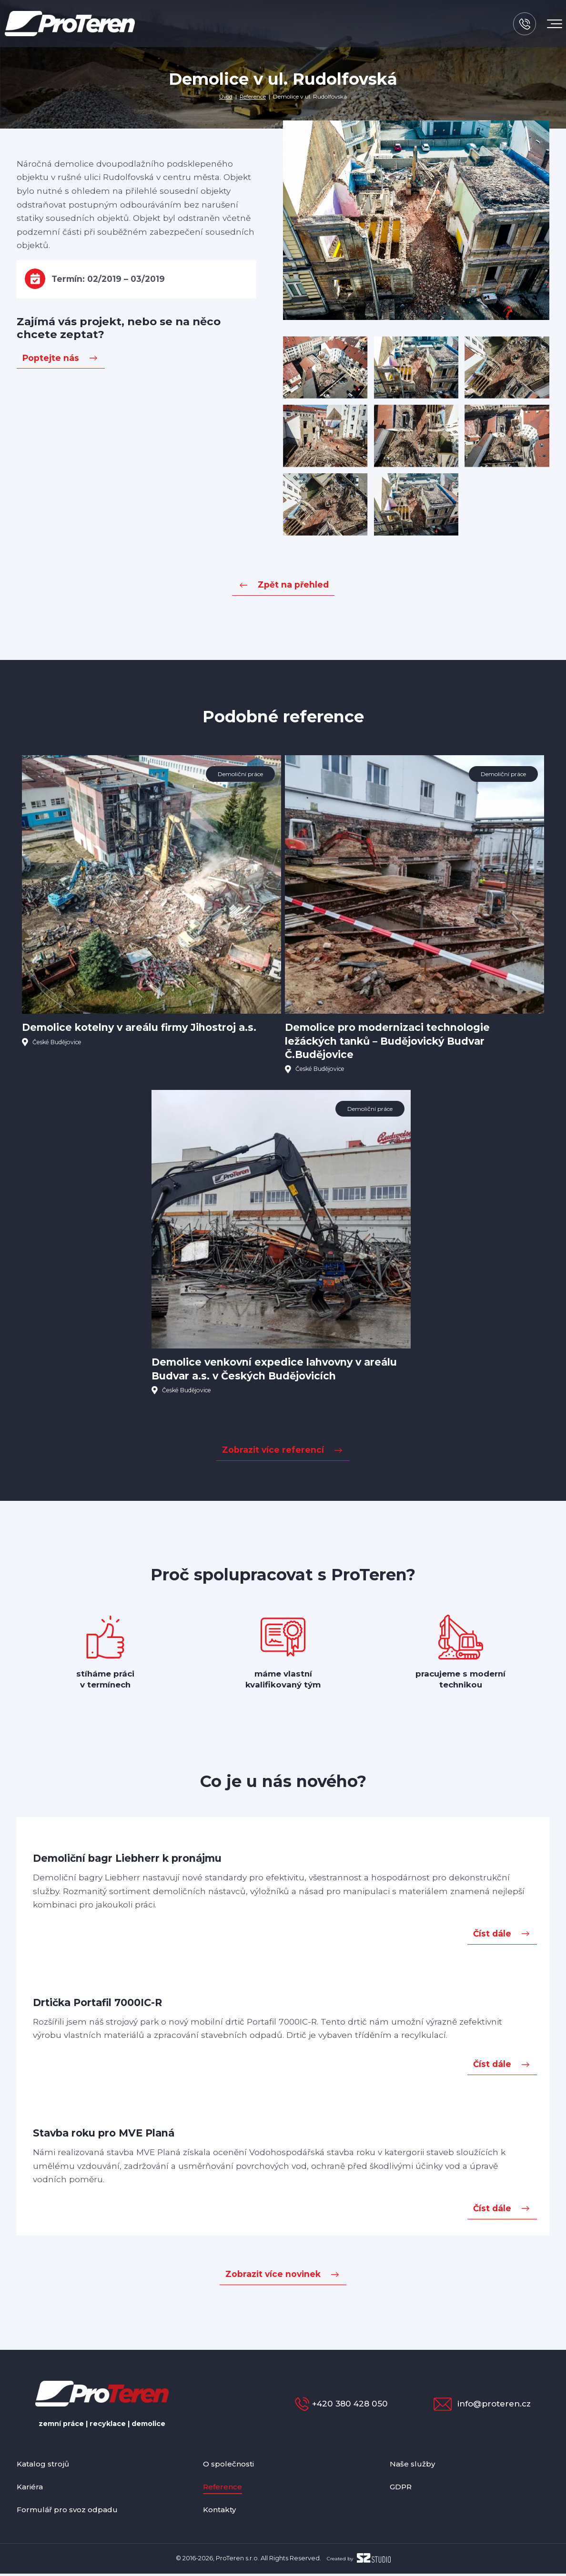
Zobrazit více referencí (273, 1453)
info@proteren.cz (490, 2406)
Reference (253, 96)
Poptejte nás (50, 358)
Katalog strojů (47, 2466)
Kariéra (32, 2489)
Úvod (226, 96)
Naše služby (415, 2466)
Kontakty (222, 2511)
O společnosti (232, 2466)
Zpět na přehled (293, 584)
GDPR (402, 2489)
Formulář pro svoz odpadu (73, 2511)
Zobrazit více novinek (273, 2277)
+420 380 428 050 (329, 2406)
